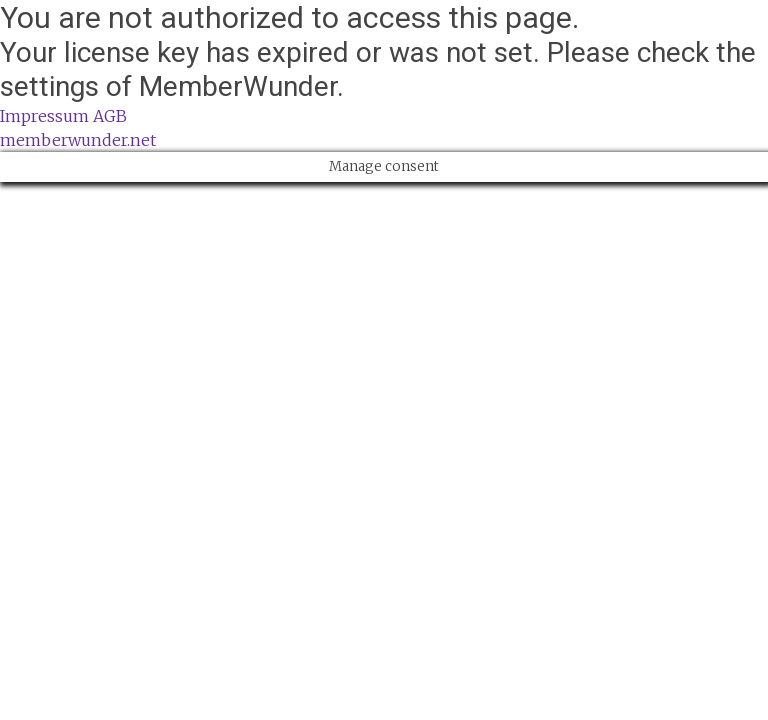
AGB (110, 116)
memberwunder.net (78, 140)
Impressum (44, 116)
